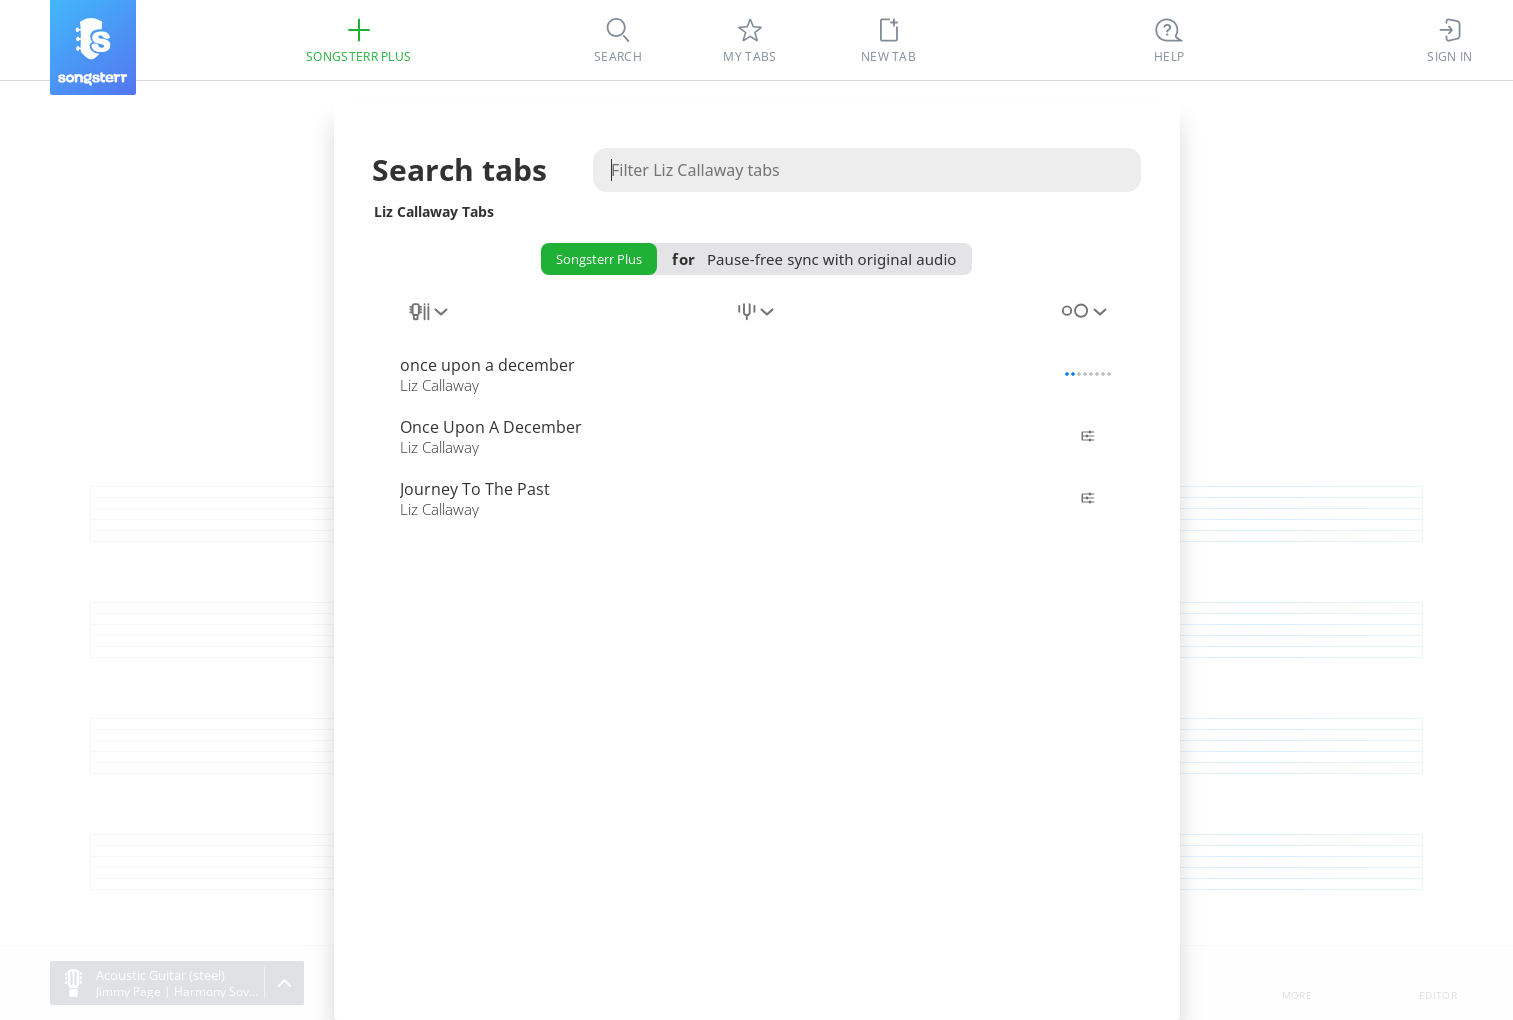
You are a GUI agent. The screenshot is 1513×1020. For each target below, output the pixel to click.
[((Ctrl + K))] (1169, 40)
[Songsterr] (93, 47)
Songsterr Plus (599, 259)
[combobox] (430, 323)
